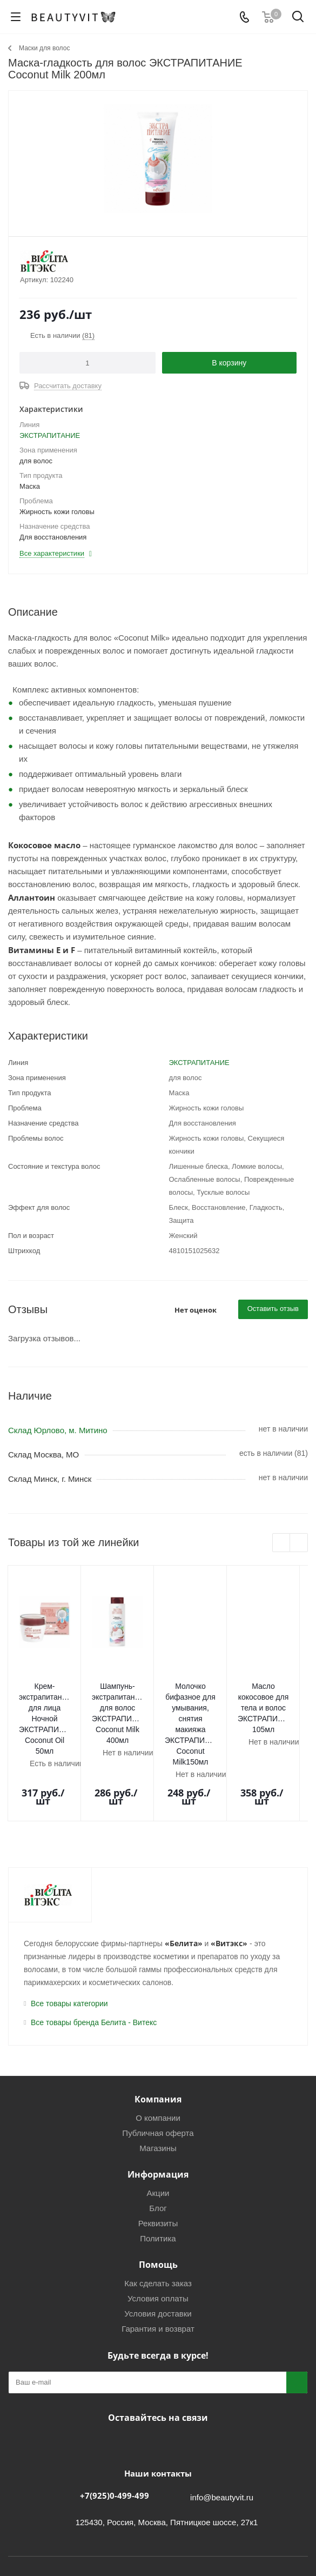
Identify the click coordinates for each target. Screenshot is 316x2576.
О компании (158, 2055)
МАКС (169, 2381)
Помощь (158, 2202)
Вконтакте (115, 2381)
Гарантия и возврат (158, 2266)
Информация (158, 2112)
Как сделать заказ (158, 2221)
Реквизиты (158, 2161)
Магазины (158, 2086)
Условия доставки (157, 2251)
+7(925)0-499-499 (114, 2433)
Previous (282, 1543)
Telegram (142, 2381)
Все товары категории (69, 1941)
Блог (157, 2146)
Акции (158, 2130)
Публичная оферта (157, 2070)
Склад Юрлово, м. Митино (57, 1430)
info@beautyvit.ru (221, 2435)
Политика (158, 2176)
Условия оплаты (158, 2236)
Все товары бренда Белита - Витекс (94, 1960)
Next (299, 1543)
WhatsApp (196, 2381)
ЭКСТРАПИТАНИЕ (49, 435)
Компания (158, 2037)
